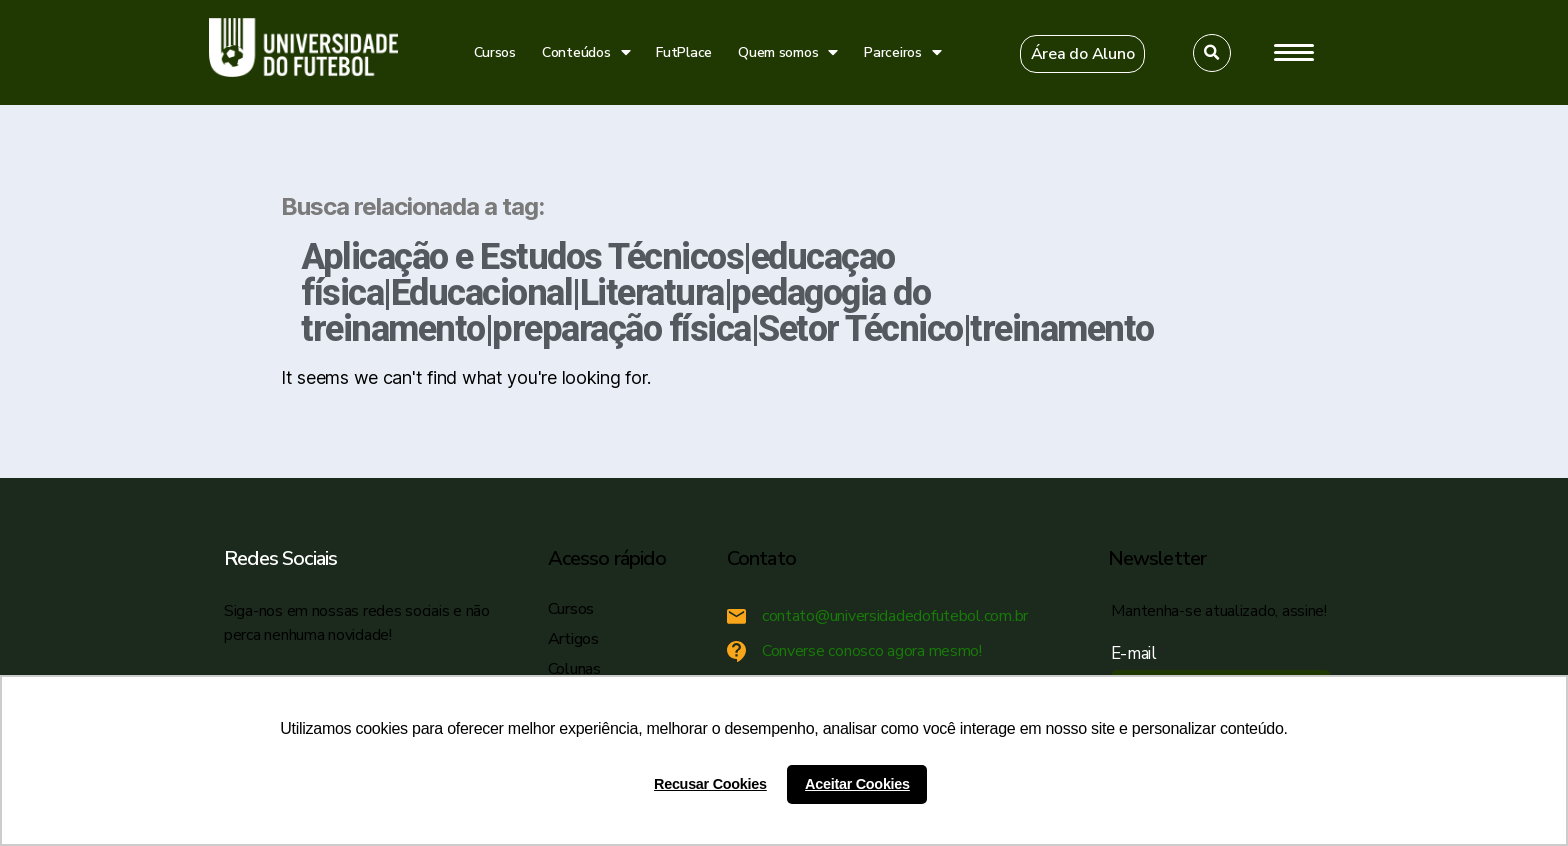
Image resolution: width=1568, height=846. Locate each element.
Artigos (573, 639)
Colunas (574, 669)
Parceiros (902, 52)
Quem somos (788, 52)
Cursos (495, 52)
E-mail (1138, 653)
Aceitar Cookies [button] (857, 784)
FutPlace (684, 52)
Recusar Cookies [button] (710, 784)
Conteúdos (586, 52)
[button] (1083, 54)
